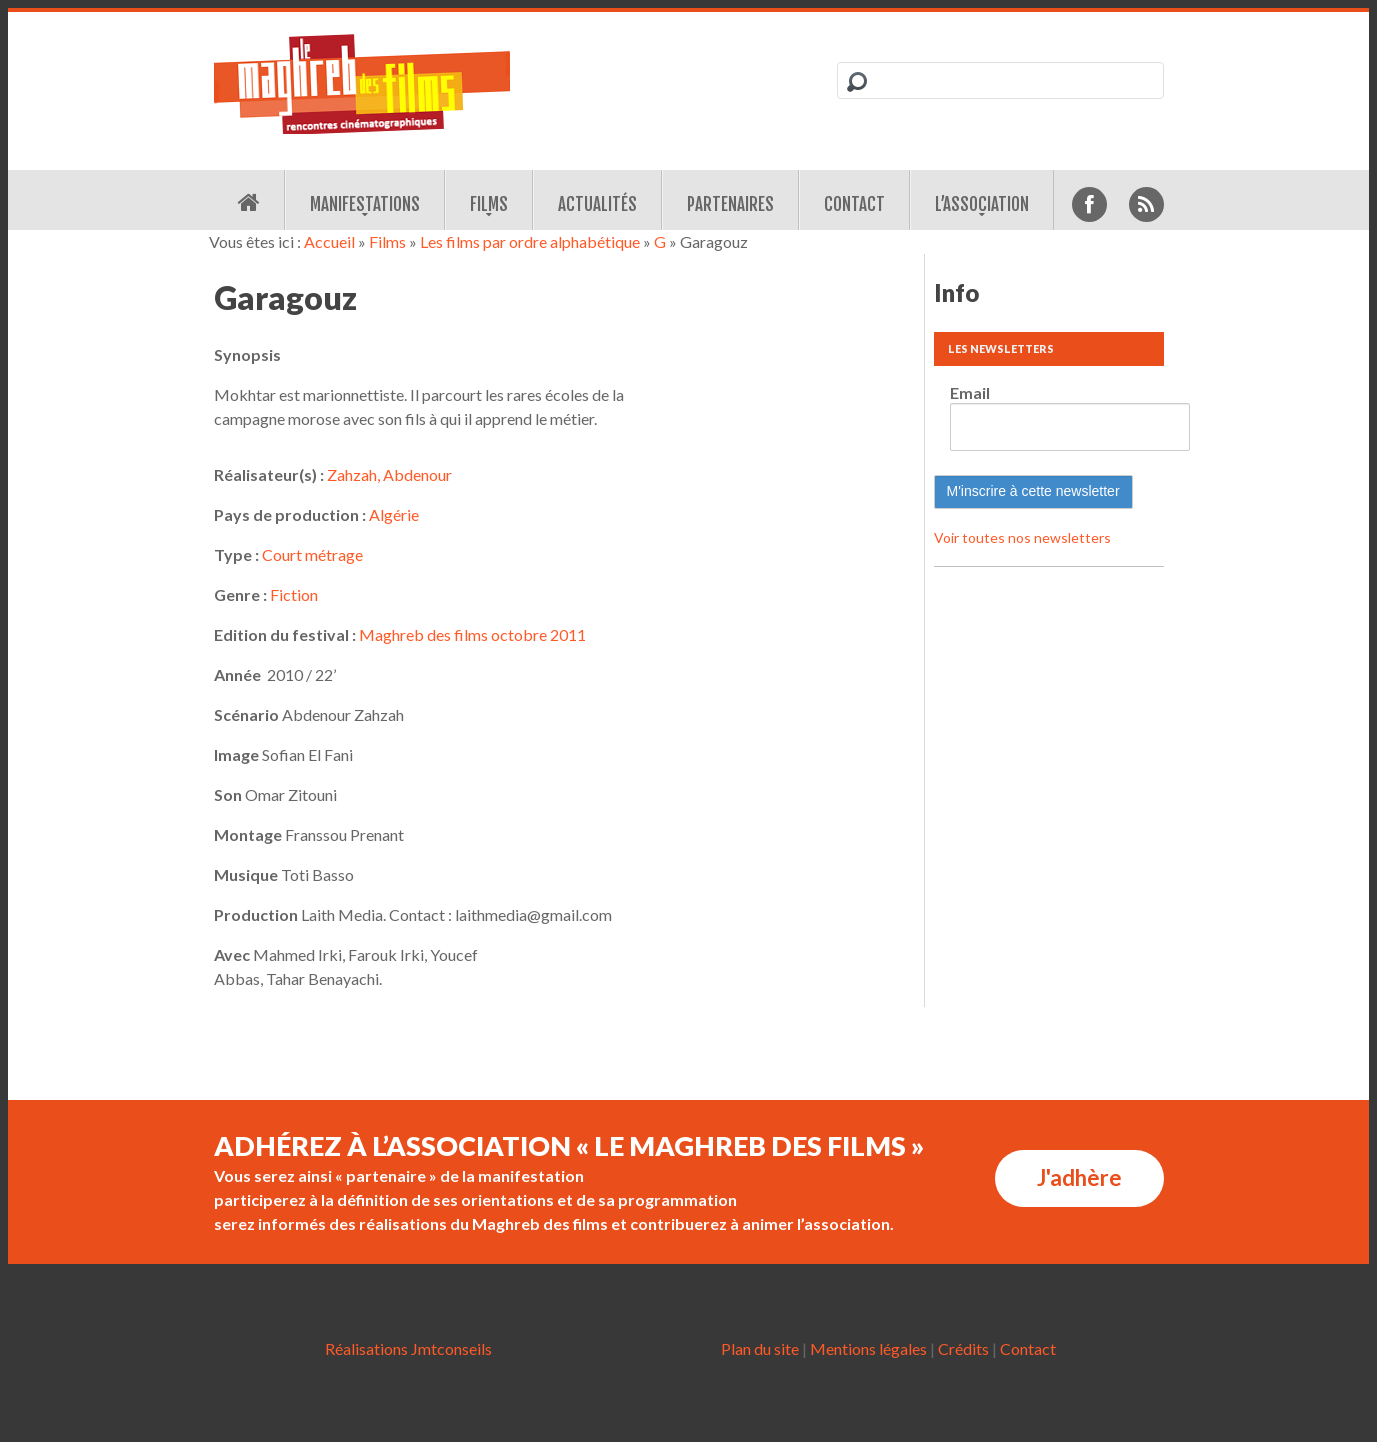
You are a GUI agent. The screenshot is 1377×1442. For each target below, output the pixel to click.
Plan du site (760, 1348)
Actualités (597, 204)
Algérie (394, 514)
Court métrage (312, 554)
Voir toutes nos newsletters (1022, 537)
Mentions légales (868, 1348)
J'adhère (1079, 1177)
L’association (982, 204)
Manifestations (365, 204)
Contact (854, 204)
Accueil (329, 241)
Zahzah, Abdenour (389, 474)
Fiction (294, 594)
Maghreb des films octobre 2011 (472, 634)
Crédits (963, 1348)
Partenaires (730, 204)
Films (489, 204)
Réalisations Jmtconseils (408, 1348)
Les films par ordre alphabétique (530, 241)
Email (970, 392)
